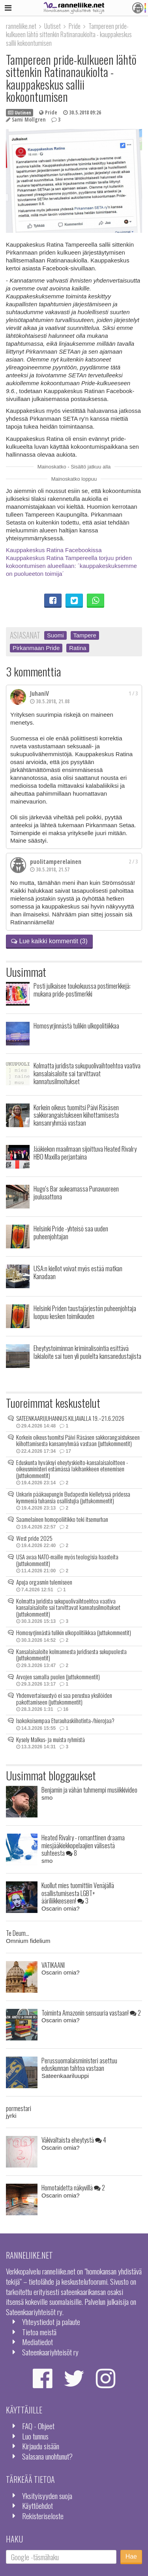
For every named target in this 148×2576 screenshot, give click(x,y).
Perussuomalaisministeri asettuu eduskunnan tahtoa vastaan (79, 2064)
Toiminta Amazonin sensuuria (91, 2013)
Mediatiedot (37, 2341)
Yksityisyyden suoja (47, 2495)
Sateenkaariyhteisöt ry (50, 2352)
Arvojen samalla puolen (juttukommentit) (58, 1676)
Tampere (84, 635)
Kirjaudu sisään (40, 2446)
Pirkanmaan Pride (36, 647)
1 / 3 (133, 693)
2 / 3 (133, 861)
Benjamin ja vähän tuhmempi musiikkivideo (89, 1790)
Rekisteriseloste (43, 2516)
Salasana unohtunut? (47, 2456)
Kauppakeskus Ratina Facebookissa (54, 550)
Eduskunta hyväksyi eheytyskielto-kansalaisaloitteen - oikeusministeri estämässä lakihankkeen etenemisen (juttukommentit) (72, 1469)
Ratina (77, 647)
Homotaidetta (73, 2187)
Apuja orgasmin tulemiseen (44, 1581)
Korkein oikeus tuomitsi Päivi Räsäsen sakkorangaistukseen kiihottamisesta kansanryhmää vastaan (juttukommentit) (78, 1440)
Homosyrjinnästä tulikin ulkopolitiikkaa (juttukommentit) (73, 1632)
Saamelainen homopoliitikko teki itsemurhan (62, 1519)
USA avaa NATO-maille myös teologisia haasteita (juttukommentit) (67, 1560)
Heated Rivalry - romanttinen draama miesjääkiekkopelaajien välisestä (83, 1845)
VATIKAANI (53, 1965)
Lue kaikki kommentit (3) (49, 941)
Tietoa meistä (39, 2332)
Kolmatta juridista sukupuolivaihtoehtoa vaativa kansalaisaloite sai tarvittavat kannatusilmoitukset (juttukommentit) (68, 1607)
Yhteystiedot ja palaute (51, 2321)
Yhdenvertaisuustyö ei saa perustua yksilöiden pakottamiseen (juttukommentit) (64, 1698)
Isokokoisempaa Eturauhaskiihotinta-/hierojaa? (65, 1720)
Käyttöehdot (37, 2505)
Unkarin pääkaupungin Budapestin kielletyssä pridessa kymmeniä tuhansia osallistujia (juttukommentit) (73, 1497)
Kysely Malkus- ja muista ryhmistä (50, 1739)
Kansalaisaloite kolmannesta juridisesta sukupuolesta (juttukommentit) (71, 1654)
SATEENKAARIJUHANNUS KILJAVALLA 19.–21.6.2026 (70, 1418)
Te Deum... (17, 1933)
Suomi (55, 635)
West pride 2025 (34, 1538)
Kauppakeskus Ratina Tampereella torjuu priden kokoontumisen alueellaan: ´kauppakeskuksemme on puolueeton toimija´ (71, 566)
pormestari (18, 2108)
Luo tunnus (35, 2436)
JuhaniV (39, 693)
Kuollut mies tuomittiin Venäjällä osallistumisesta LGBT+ (77, 1893)
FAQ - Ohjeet (38, 2426)
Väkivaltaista (73, 2140)
